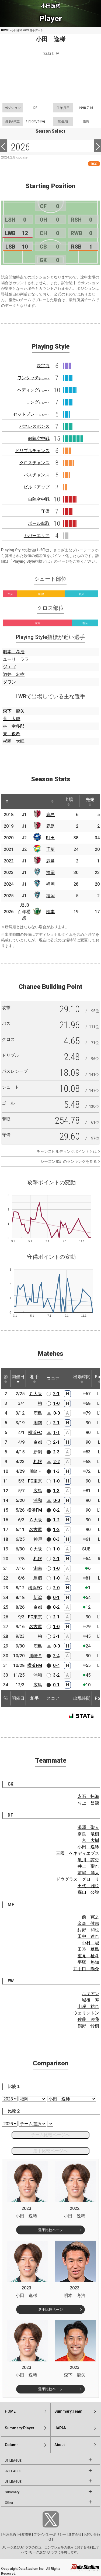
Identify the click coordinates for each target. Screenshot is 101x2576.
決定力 (43, 365)
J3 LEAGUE (13, 2482)
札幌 (37, 1461)
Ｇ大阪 (35, 1519)
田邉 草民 (88, 1949)
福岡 (50, 872)
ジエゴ (9, 666)
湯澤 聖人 (88, 1827)
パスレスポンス (34, 426)
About (59, 2445)
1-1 (56, 1432)
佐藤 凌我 (88, 2019)
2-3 (56, 1451)
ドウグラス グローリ (77, 1879)
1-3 (56, 1471)
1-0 (56, 1403)
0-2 (56, 1510)
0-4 (56, 1665)
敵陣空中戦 (39, 438)
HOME (5, 30)
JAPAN (60, 2428)
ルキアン (90, 1993)
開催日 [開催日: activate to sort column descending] (18, 1378)
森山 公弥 (88, 1892)
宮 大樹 (90, 1840)
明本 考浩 (14, 651)
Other (9, 2503)
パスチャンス (37, 474)
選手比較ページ (50, 2230)
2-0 (56, 1587)
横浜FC (35, 1432)
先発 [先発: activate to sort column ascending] (90, 801)
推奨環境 (24, 2534)
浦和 (37, 1500)
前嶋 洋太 (88, 1872)
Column (12, 2445)
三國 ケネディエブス (77, 1853)
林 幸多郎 (14, 726)
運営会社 (74, 2534)
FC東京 (35, 1481)
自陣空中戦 (39, 499)
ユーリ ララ (16, 659)
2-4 (56, 1655)
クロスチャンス (34, 462)
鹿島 (50, 814)
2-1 (56, 1393)
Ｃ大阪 (35, 1393)
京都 (37, 1442)
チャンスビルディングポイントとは (67, 1151)
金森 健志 (88, 1923)
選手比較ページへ (50, 2150)
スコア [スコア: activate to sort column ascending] (53, 1378)
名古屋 (35, 1529)
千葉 (50, 849)
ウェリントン (86, 2013)
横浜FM (34, 1510)
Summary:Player (19, 2428)
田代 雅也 (88, 1885)
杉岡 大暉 (14, 741)
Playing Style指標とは (31, 561)
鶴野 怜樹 (88, 2025)
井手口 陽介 (86, 1968)
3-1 (56, 1636)
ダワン (9, 682)
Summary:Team (68, 2411)
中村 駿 (90, 1942)
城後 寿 (90, 2000)
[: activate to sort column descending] (7, 801)
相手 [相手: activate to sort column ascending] (34, 1378)
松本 (50, 911)
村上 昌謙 (88, 1802)
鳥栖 (37, 1578)
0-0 (56, 1413)
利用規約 (9, 2534)
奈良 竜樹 (88, 1833)
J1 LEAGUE (13, 2460)
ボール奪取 (39, 523)
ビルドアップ (37, 487)
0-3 (56, 1539)
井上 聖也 (88, 1866)
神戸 (37, 1539)
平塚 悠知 (88, 1962)
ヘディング (33, 390)
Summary (12, 2492)
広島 (37, 1490)
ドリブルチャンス (32, 450)
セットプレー (31, 414)
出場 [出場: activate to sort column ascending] (68, 801)
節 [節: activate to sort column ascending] (6, 1378)
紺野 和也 (88, 1929)
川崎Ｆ (35, 1471)
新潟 (37, 1451)
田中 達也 (88, 1936)
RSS (94, 164)
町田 (50, 837)
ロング (38, 402)
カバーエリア (37, 535)
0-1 (56, 1597)
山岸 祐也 (88, 2006)
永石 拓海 (88, 1796)
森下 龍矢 (14, 711)
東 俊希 (11, 733)
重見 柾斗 (88, 1955)
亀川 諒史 (88, 1859)
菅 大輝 (11, 718)
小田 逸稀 (88, 1846)
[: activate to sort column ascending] (19, 801)
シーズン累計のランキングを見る (68, 1161)
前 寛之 (90, 1917)
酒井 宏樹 (14, 674)
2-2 (56, 1461)
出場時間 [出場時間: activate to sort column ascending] (81, 1378)
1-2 (56, 1519)
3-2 (56, 1675)
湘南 (37, 1422)
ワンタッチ (33, 377)
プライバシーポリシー (50, 2534)
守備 (45, 511)
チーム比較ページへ (50, 2135)
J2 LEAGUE (13, 2471)
